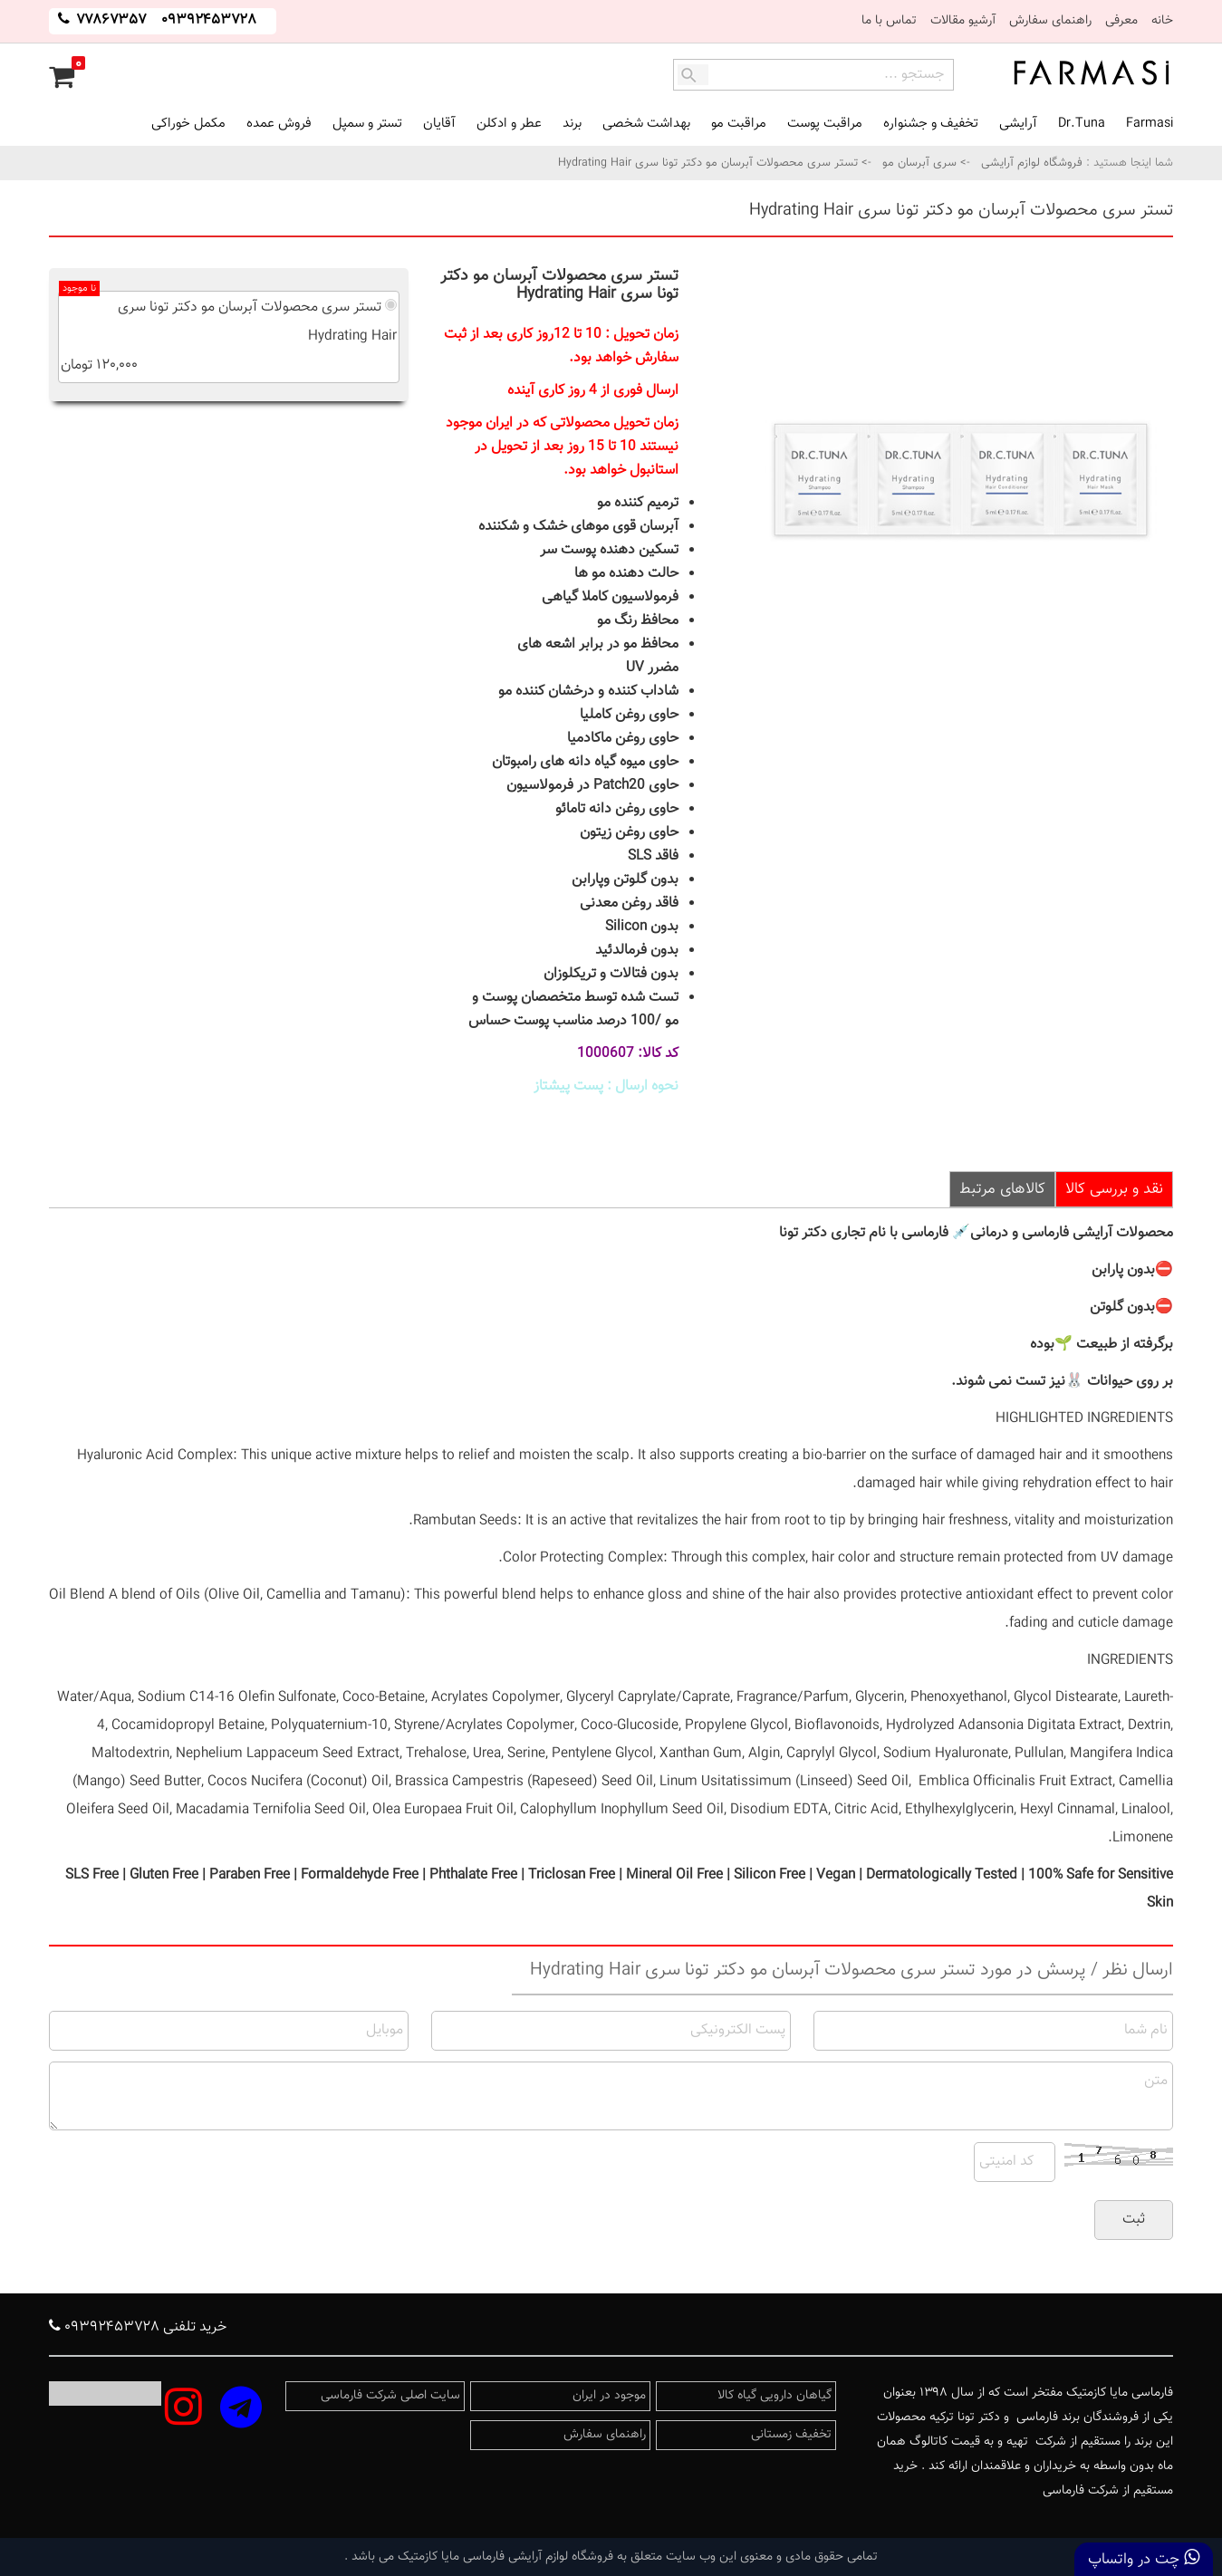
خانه (1162, 21)
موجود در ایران (609, 2396)
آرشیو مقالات (963, 21)
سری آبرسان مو (919, 163)
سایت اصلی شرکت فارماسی (390, 2396)
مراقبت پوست (824, 123)
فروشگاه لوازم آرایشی (1029, 163)
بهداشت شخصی (646, 123)
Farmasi (1149, 123)
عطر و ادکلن (509, 123)
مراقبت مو (738, 123)
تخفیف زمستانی (791, 2435)
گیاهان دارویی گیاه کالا (774, 2396)
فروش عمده (279, 123)
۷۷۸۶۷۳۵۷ (109, 20)
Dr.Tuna (1081, 123)
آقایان (439, 123)
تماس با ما (889, 21)
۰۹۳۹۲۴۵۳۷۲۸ (208, 20)
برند (572, 123)
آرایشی (1018, 123)
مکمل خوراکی (188, 123)
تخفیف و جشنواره (930, 123)
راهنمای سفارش (1050, 21)
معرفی (1121, 21)
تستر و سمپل (367, 123)
